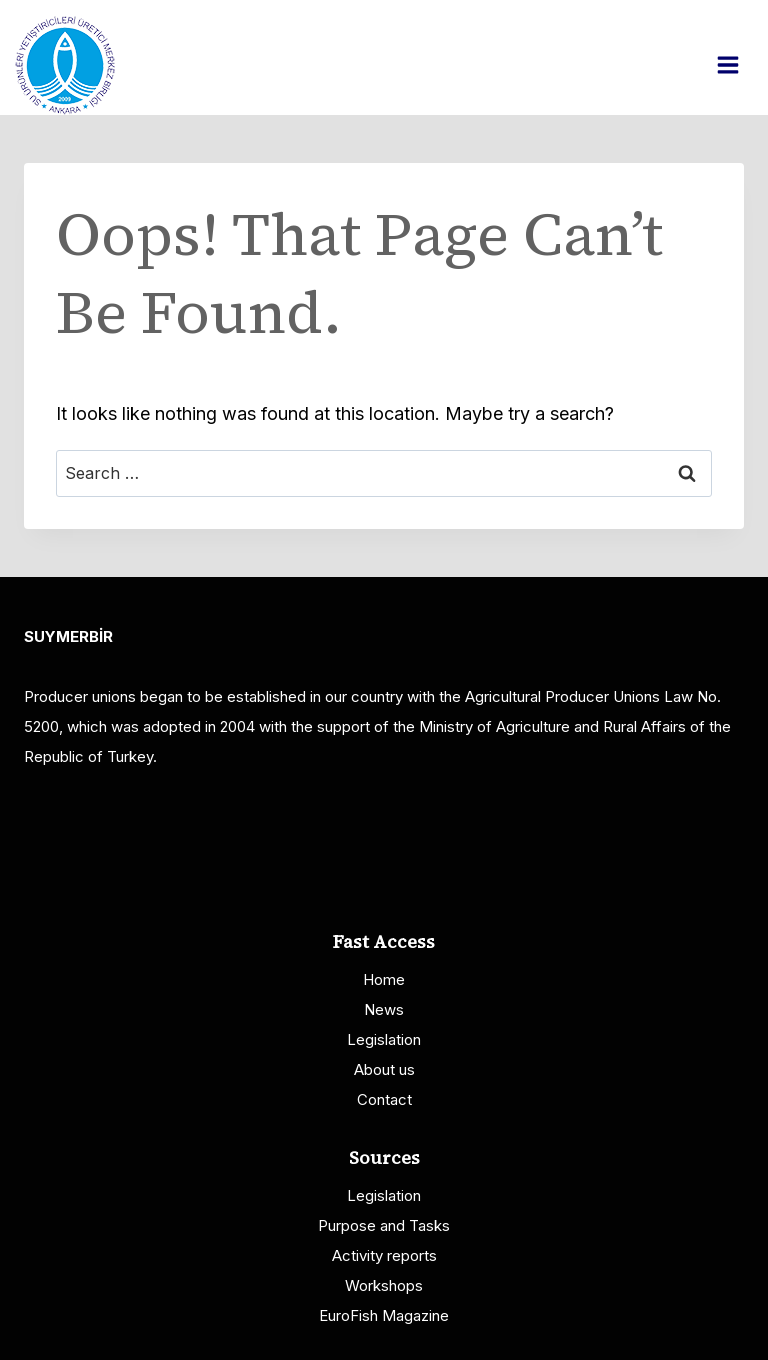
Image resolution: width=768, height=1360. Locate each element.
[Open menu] (738, 64)
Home (384, 979)
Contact (384, 1099)
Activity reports (384, 1255)
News (384, 1009)
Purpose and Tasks (384, 1225)
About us (384, 1069)
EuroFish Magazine (384, 1315)
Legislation (384, 1039)
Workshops (384, 1285)
